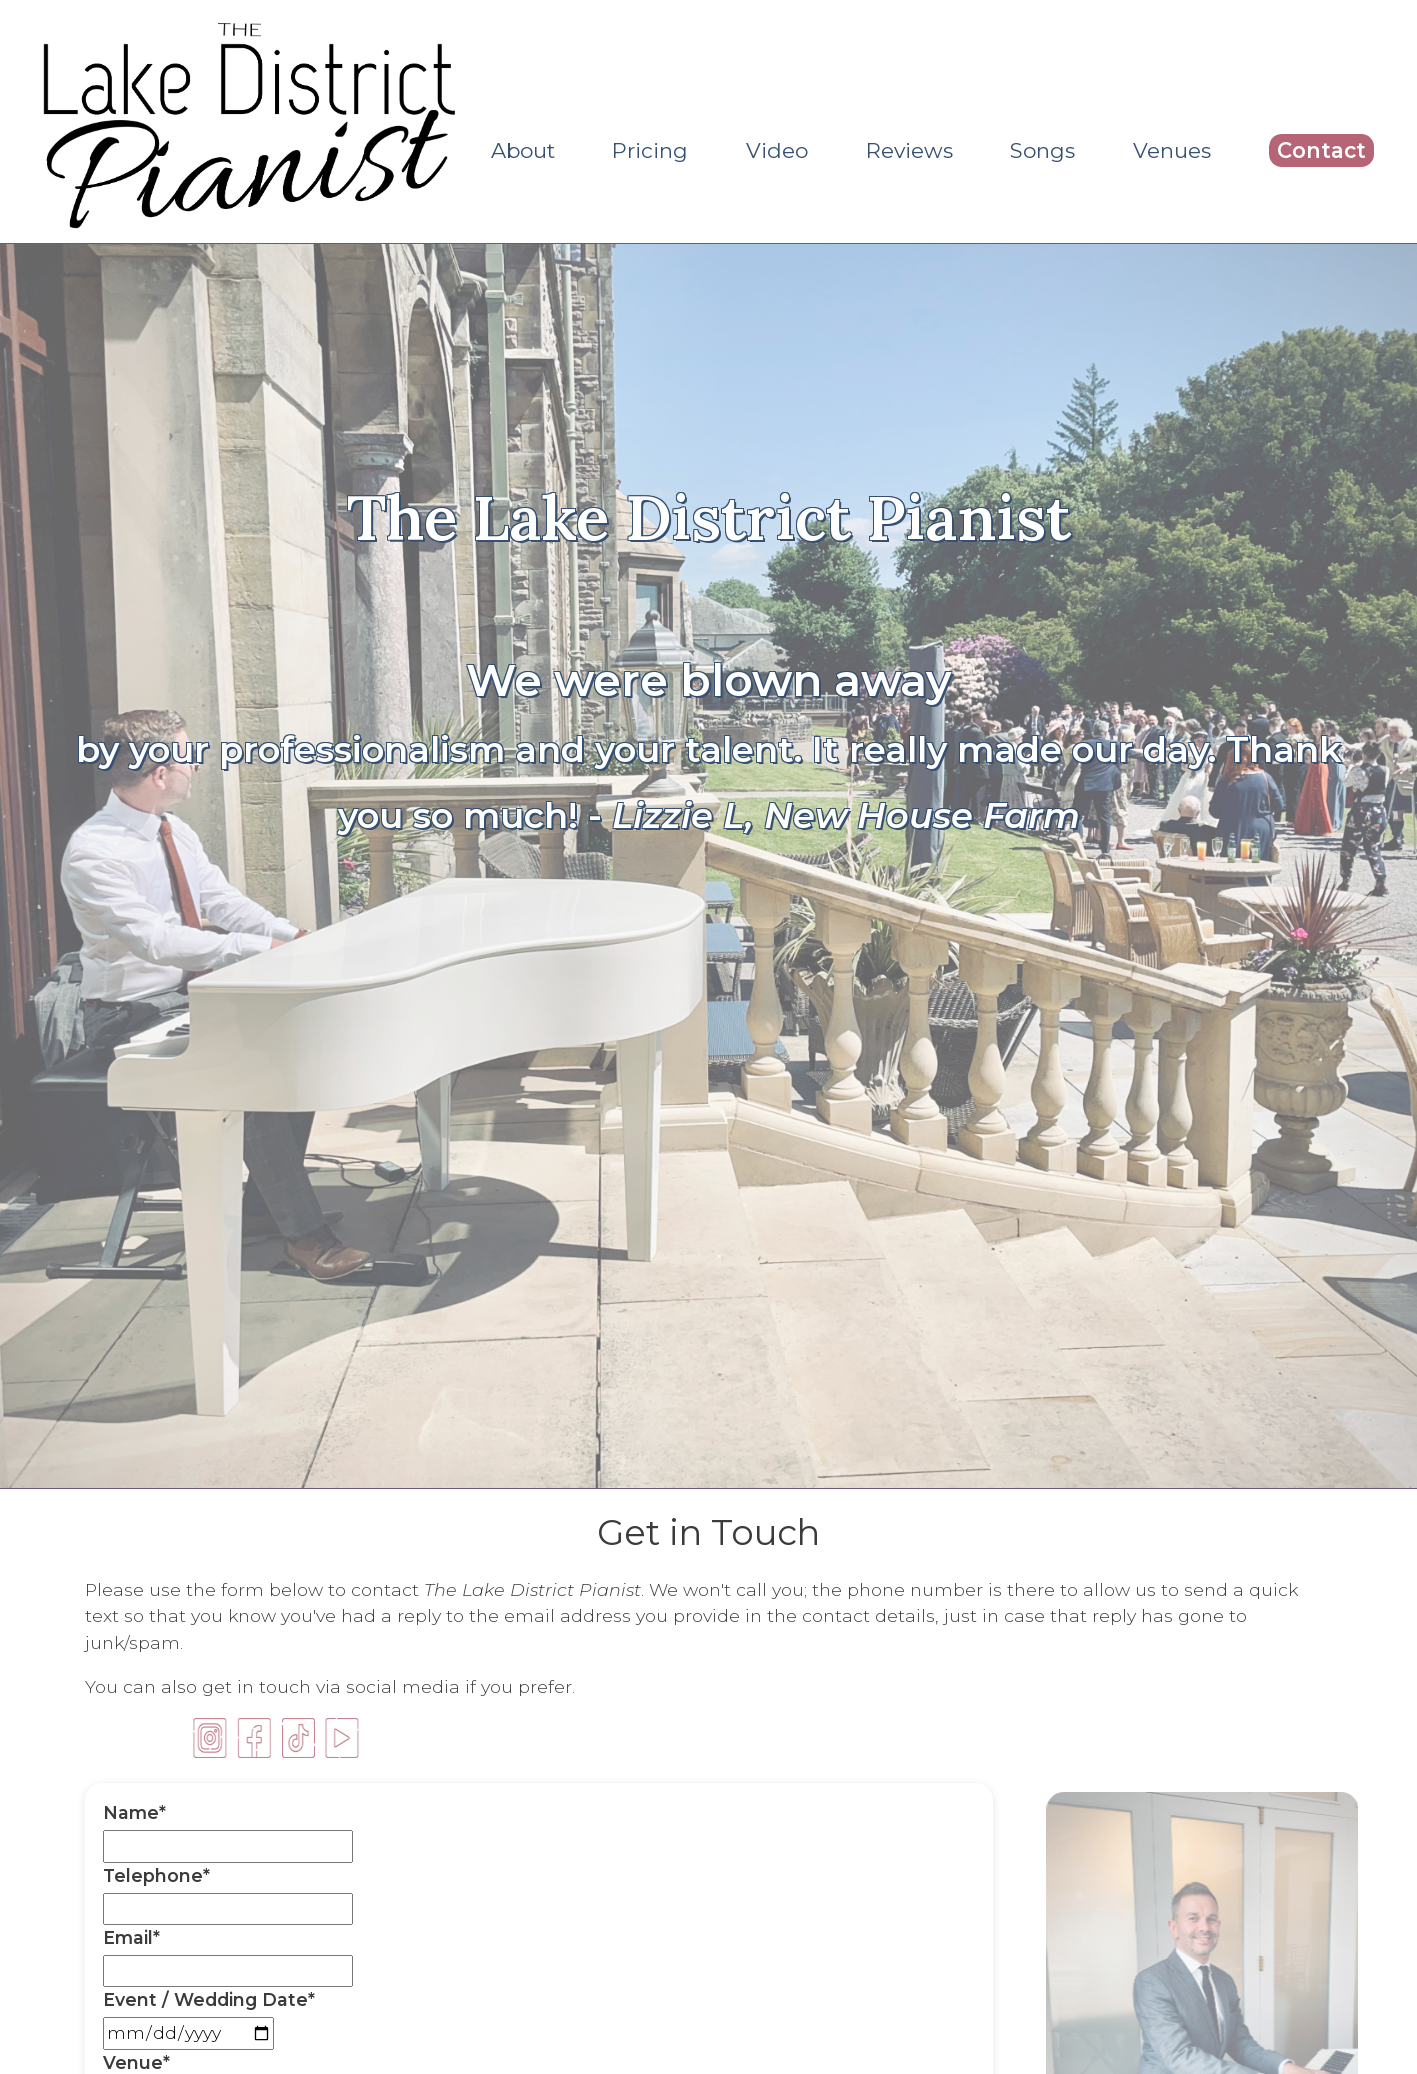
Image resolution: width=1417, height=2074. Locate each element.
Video (777, 150)
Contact (1321, 150)
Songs (1042, 150)
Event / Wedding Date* (209, 1999)
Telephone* (156, 1875)
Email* (131, 1937)
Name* (134, 1812)
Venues (1172, 150)
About (523, 150)
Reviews (909, 150)
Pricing (650, 150)
